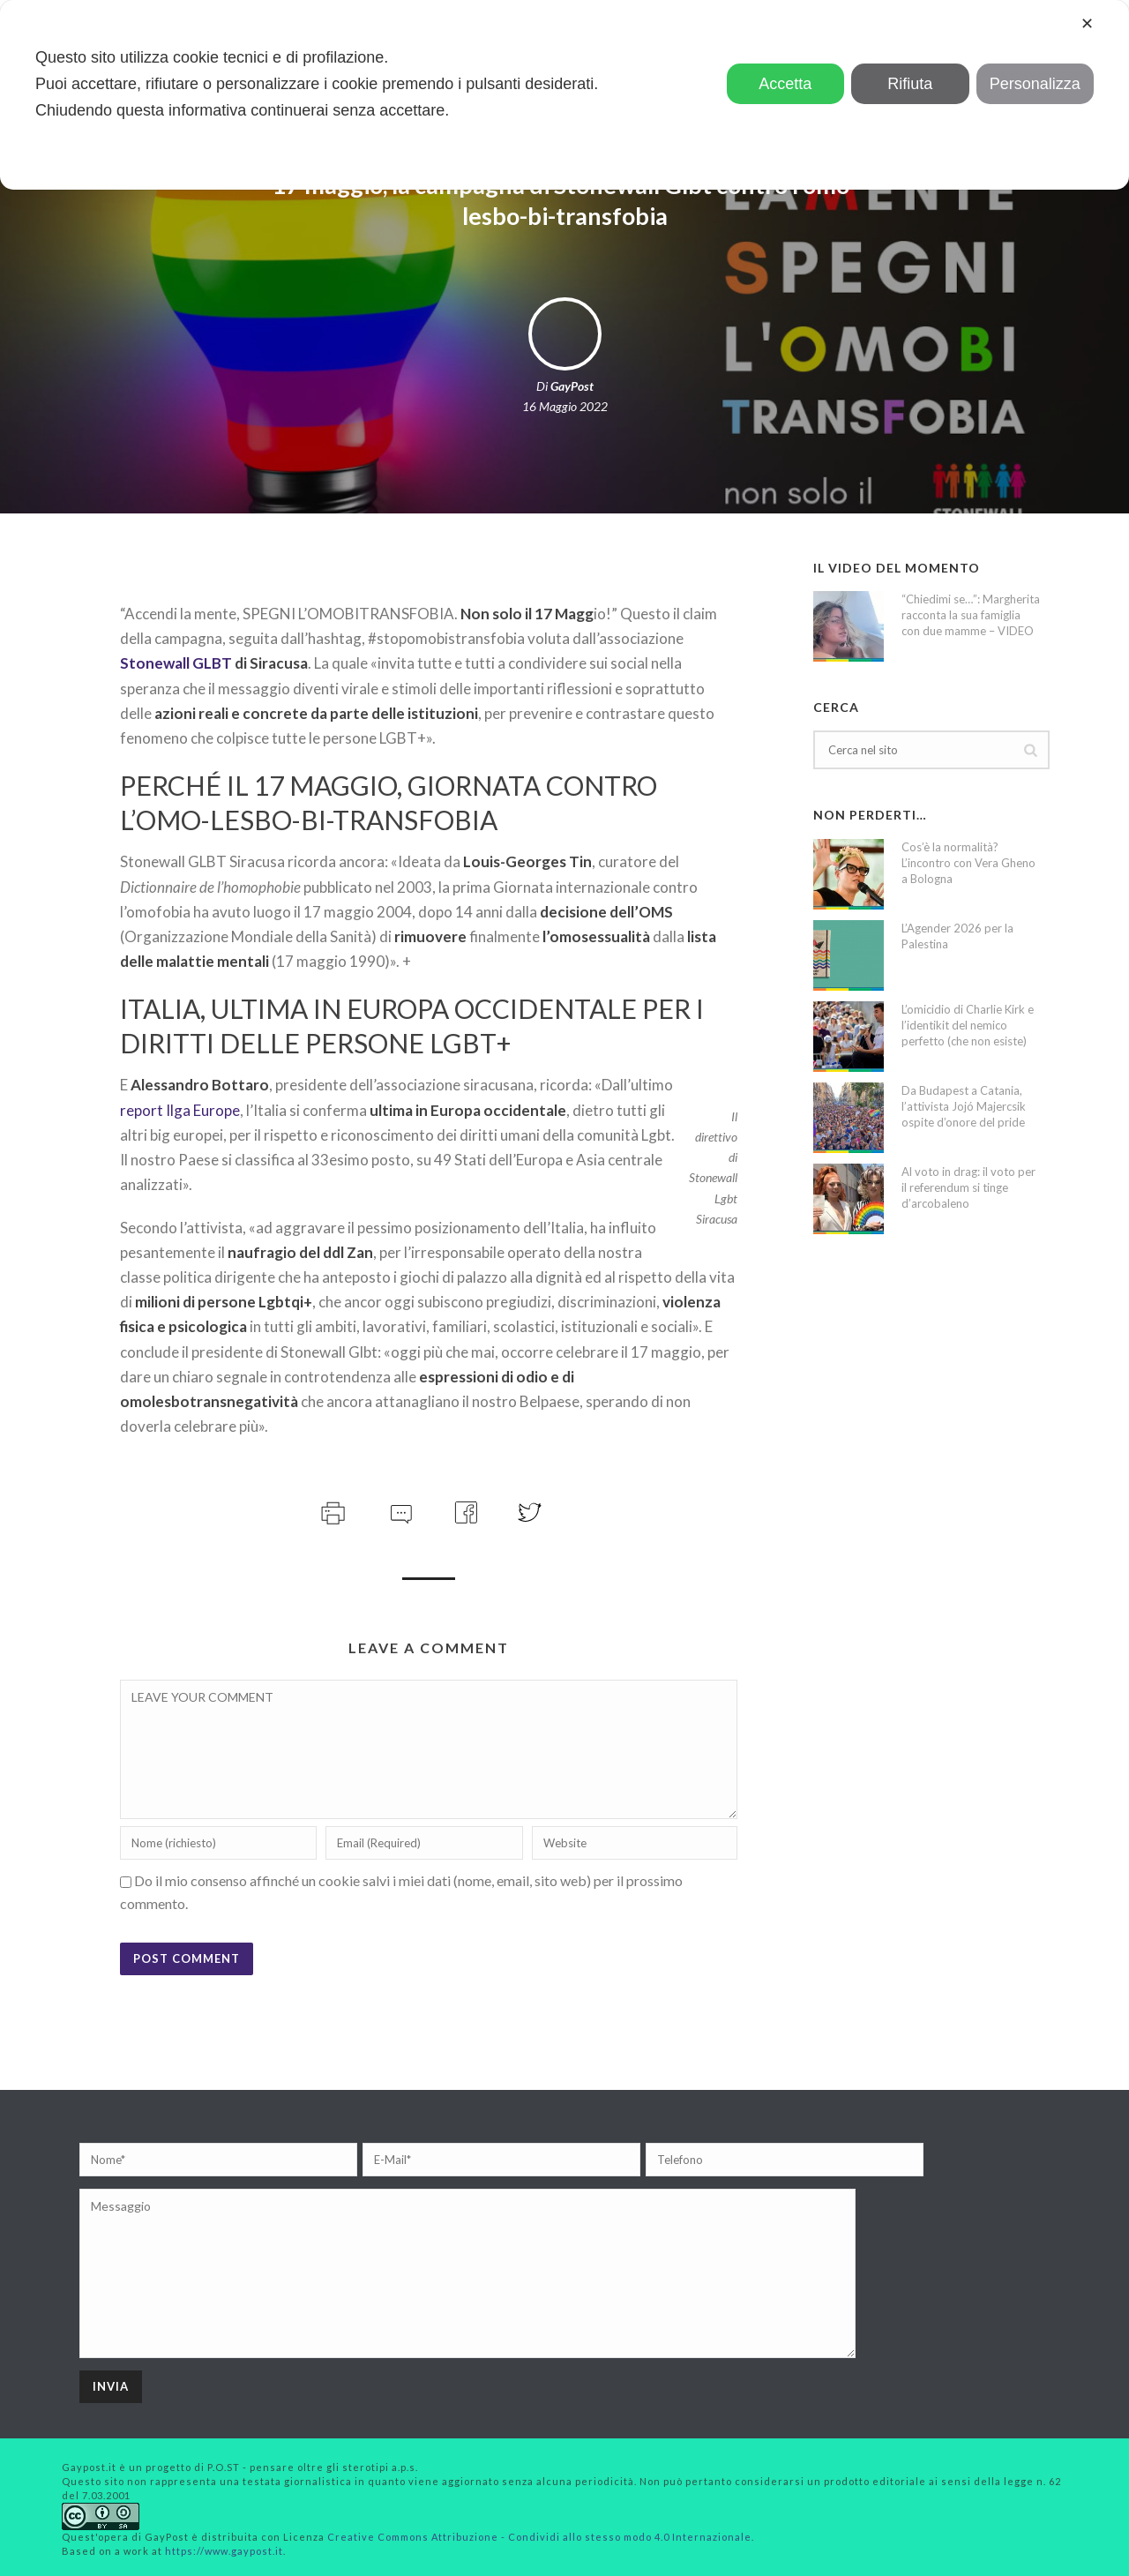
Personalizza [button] (1035, 84)
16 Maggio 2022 (565, 406)
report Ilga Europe (180, 1110)
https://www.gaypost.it (224, 2551)
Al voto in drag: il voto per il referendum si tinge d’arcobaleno (968, 1187)
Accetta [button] (785, 84)
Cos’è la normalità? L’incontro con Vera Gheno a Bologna (968, 863)
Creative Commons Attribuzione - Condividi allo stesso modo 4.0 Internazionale (539, 2536)
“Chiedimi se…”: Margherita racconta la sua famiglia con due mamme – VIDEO (970, 615)
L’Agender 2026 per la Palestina (957, 936)
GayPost (572, 385)
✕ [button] (1087, 24)
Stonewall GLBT (176, 663)
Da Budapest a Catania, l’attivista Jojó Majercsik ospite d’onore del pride (963, 1106)
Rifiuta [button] (909, 84)
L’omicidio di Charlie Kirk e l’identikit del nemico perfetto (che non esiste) (967, 1025)
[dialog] (564, 95)
